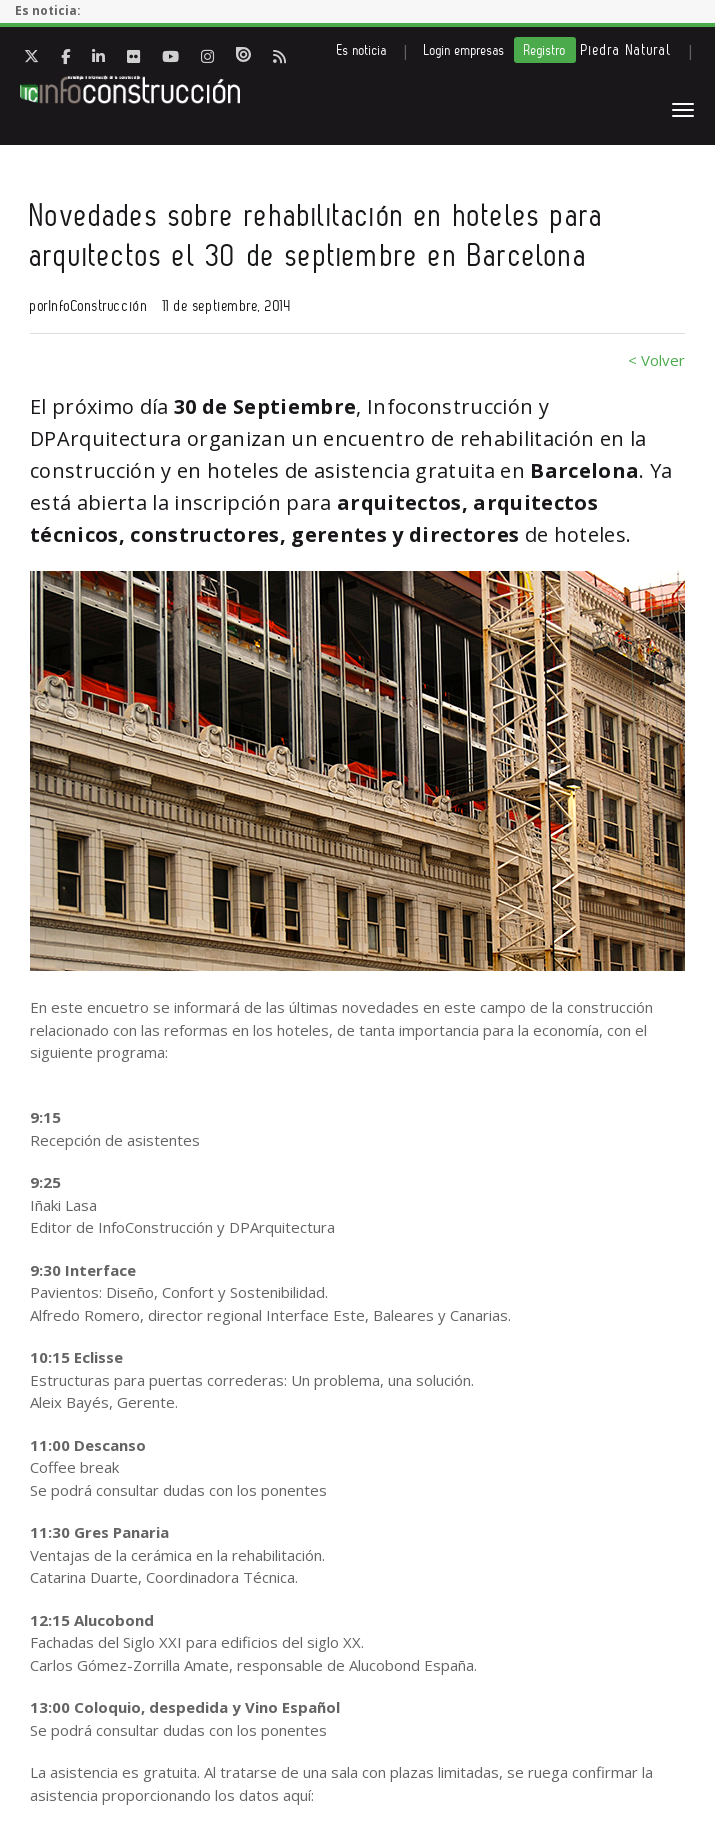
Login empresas (464, 50)
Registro (545, 50)
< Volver (656, 360)
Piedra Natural (626, 50)
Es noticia (362, 50)
